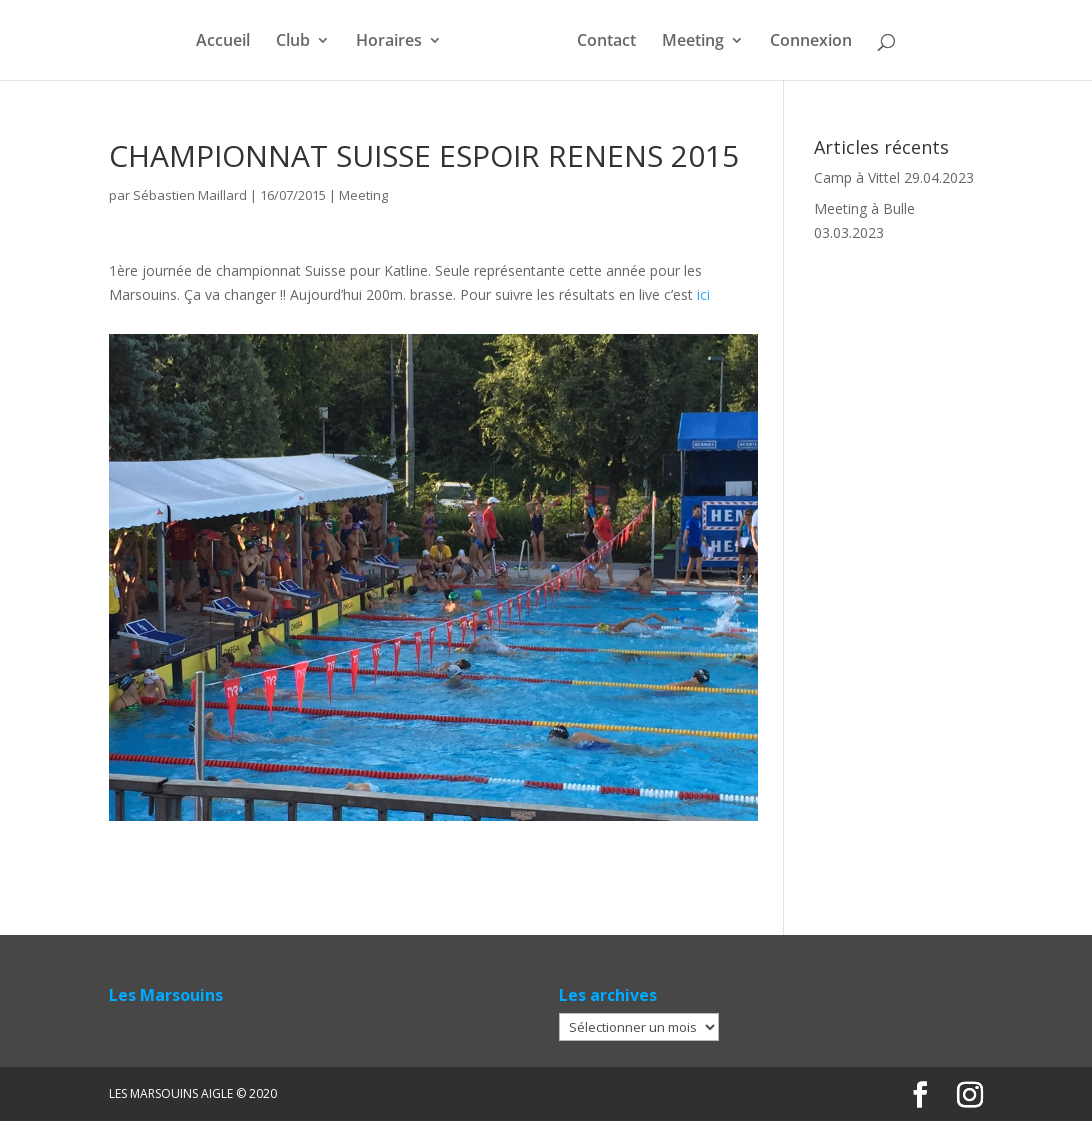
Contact (606, 42)
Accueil (223, 42)
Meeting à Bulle (864, 208)
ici (703, 294)
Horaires (389, 42)
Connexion (811, 42)
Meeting (693, 42)
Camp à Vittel (857, 177)
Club (293, 42)
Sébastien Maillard (190, 195)
